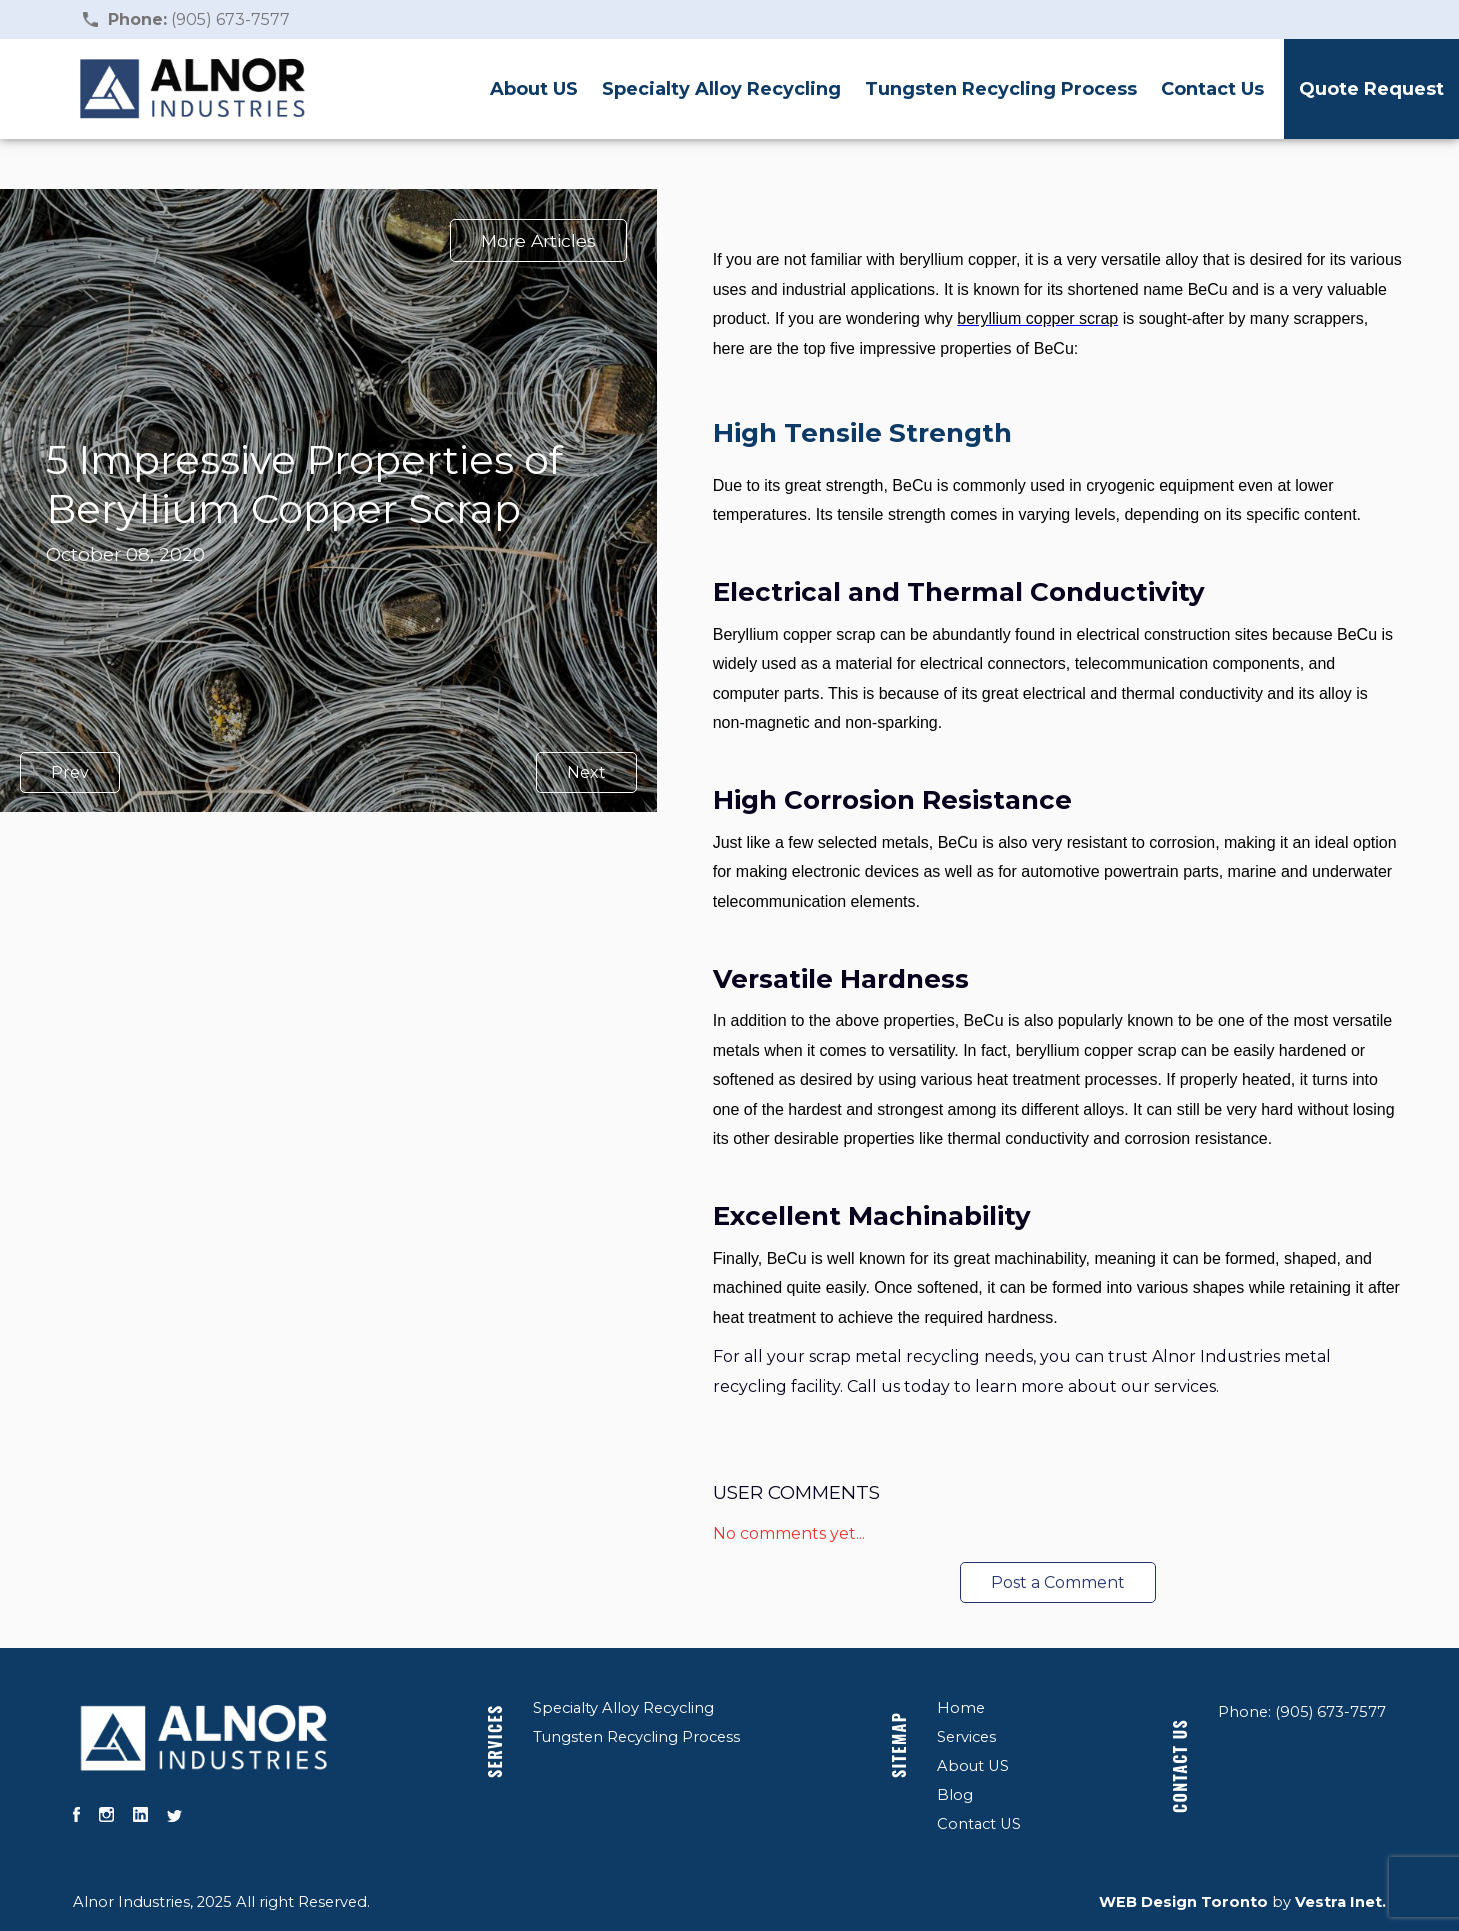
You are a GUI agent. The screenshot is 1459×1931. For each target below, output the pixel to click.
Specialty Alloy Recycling (721, 89)
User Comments (796, 1492)
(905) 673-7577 (199, 19)
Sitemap (899, 1745)
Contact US (979, 1824)
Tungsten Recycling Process (1001, 89)
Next (586, 772)
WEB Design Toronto (1183, 1902)
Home (961, 1708)
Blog (955, 1795)
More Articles (538, 240)
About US (534, 89)
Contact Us (1212, 89)
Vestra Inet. (1340, 1902)
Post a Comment (1058, 1582)
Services (495, 1742)
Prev (70, 772)
